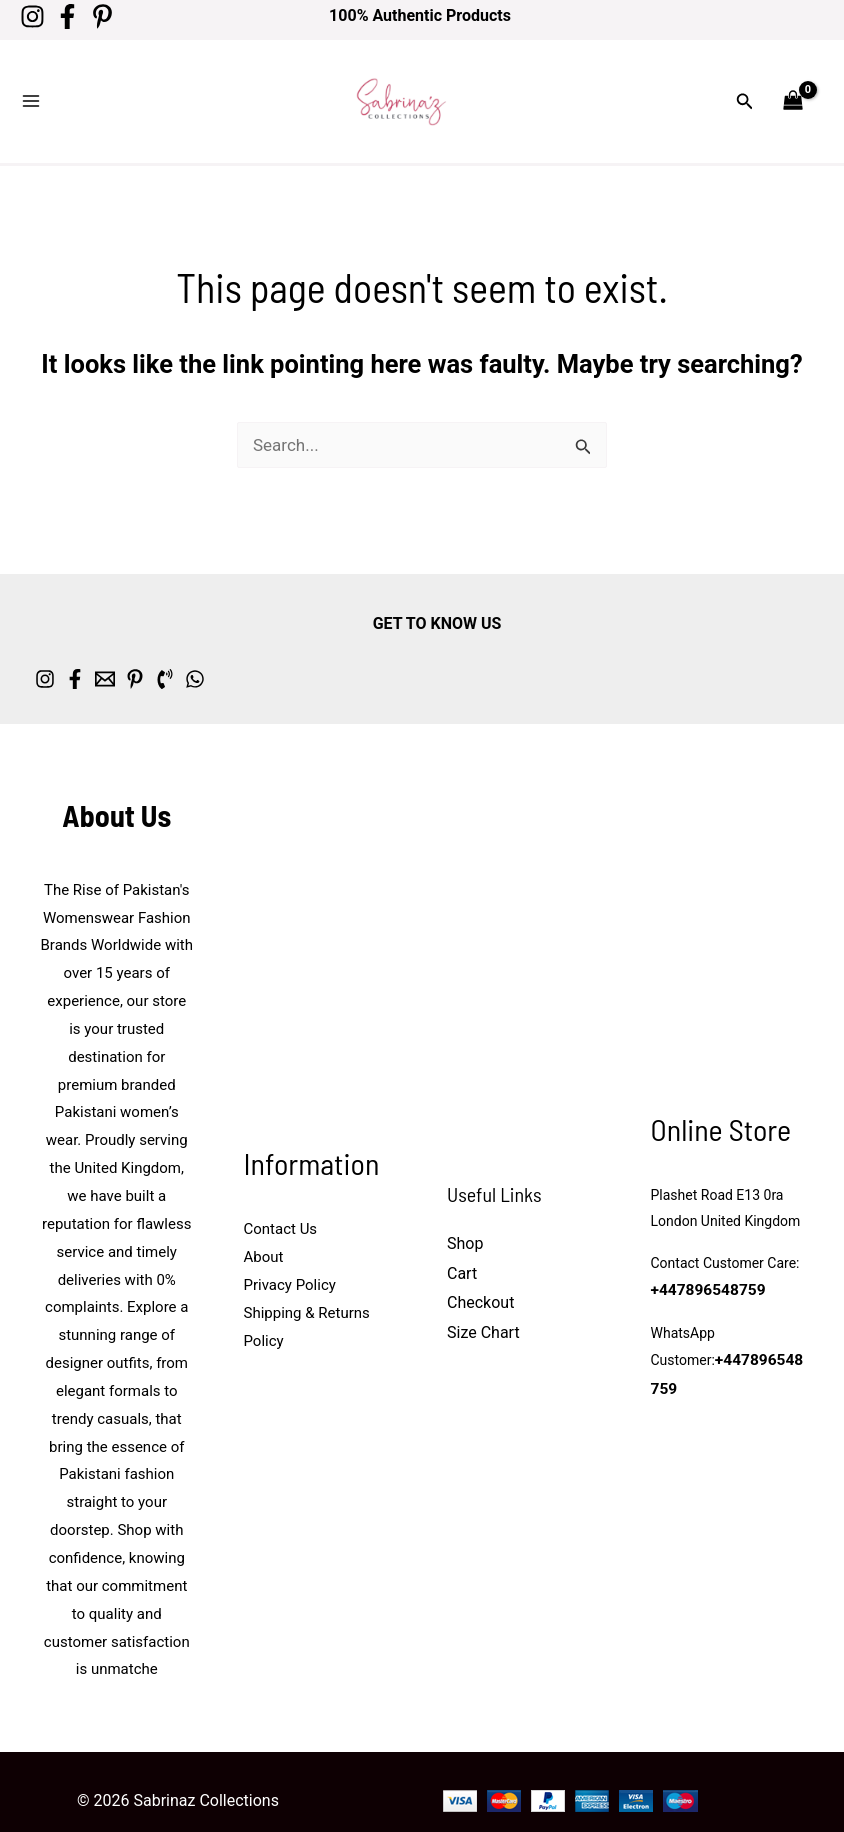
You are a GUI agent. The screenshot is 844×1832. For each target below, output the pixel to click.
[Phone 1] (265, 651)
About (264, 1230)
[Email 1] (155, 651)
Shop (465, 1215)
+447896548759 (703, 1265)
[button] (745, 87)
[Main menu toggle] (31, 88)
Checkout (480, 1275)
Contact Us (281, 1202)
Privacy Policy (290, 1257)
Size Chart (483, 1305)
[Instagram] (32, 16)
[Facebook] (77, 16)
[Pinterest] (122, 16)
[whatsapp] (320, 651)
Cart (462, 1245)
